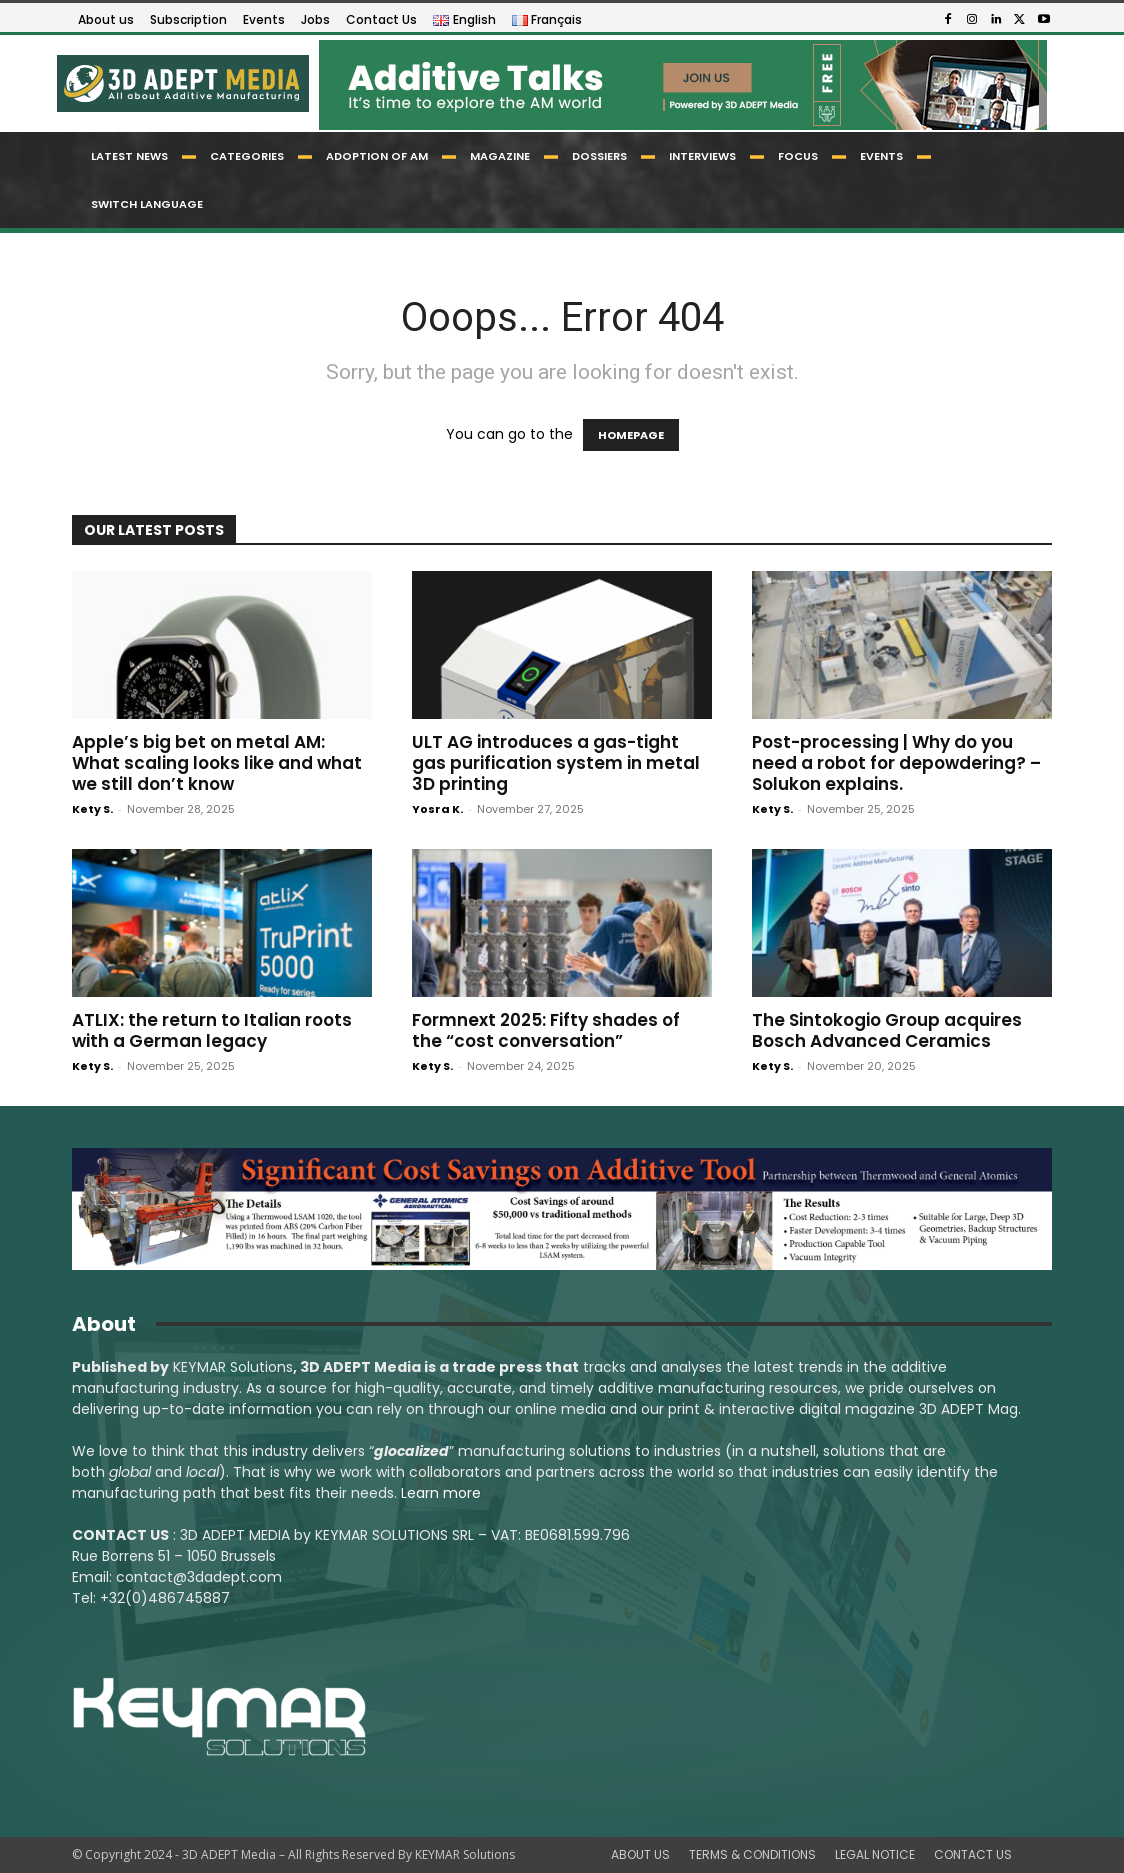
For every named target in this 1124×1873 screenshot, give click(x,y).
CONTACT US (973, 1854)
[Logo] (181, 83)
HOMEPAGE (631, 435)
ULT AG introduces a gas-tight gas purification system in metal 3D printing (556, 763)
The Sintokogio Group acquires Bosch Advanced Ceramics (887, 1030)
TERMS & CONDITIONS (752, 1854)
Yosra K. (437, 809)
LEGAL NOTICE (875, 1854)
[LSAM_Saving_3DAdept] (562, 1208)
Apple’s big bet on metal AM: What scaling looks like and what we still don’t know (217, 763)
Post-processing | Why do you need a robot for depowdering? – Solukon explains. (896, 763)
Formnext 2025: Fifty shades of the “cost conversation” (546, 1030)
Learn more (441, 1493)
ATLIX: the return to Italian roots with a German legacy (212, 1030)
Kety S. (92, 809)
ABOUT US (640, 1854)
